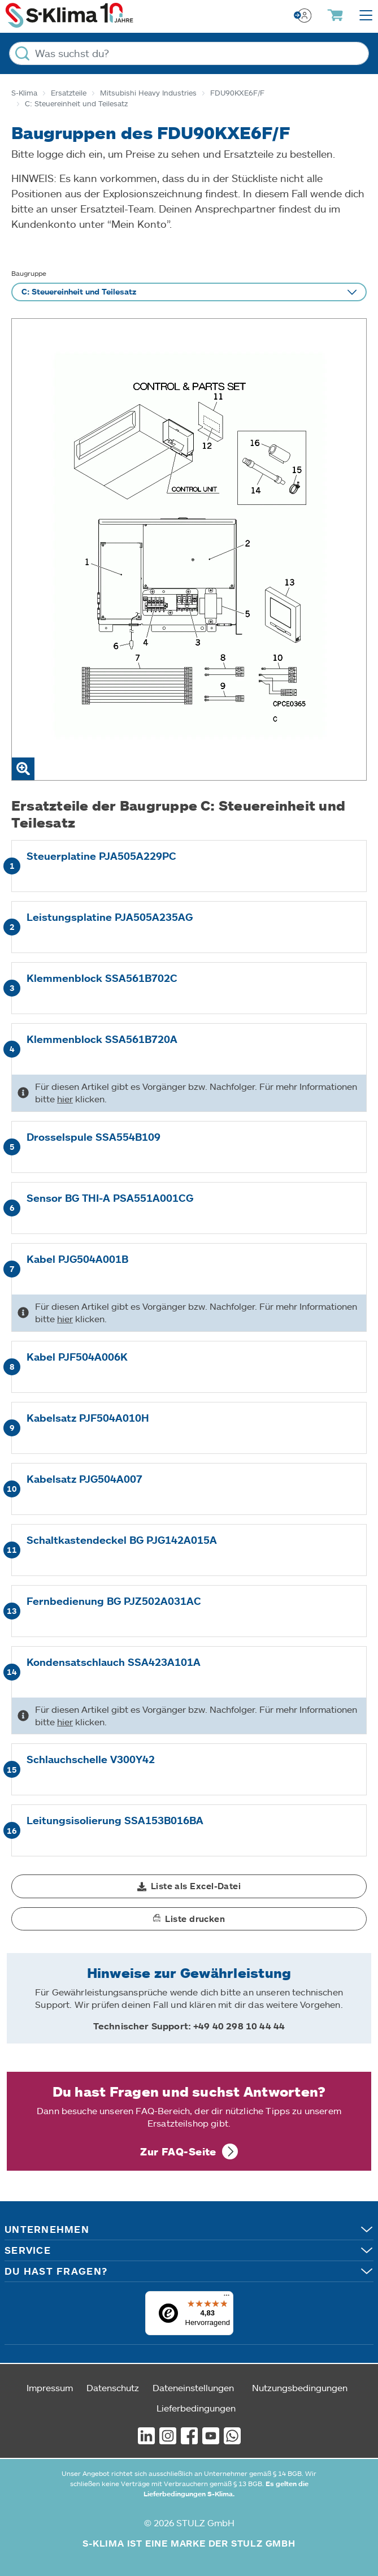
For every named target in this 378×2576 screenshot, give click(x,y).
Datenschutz (112, 2387)
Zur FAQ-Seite (178, 2151)
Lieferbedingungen (196, 2407)
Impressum (50, 2387)
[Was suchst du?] (189, 53)
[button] (189, 1886)
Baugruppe (28, 273)
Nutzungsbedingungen (299, 2387)
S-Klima (24, 92)
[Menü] (226, 2298)
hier (65, 1098)
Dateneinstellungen (193, 2387)
